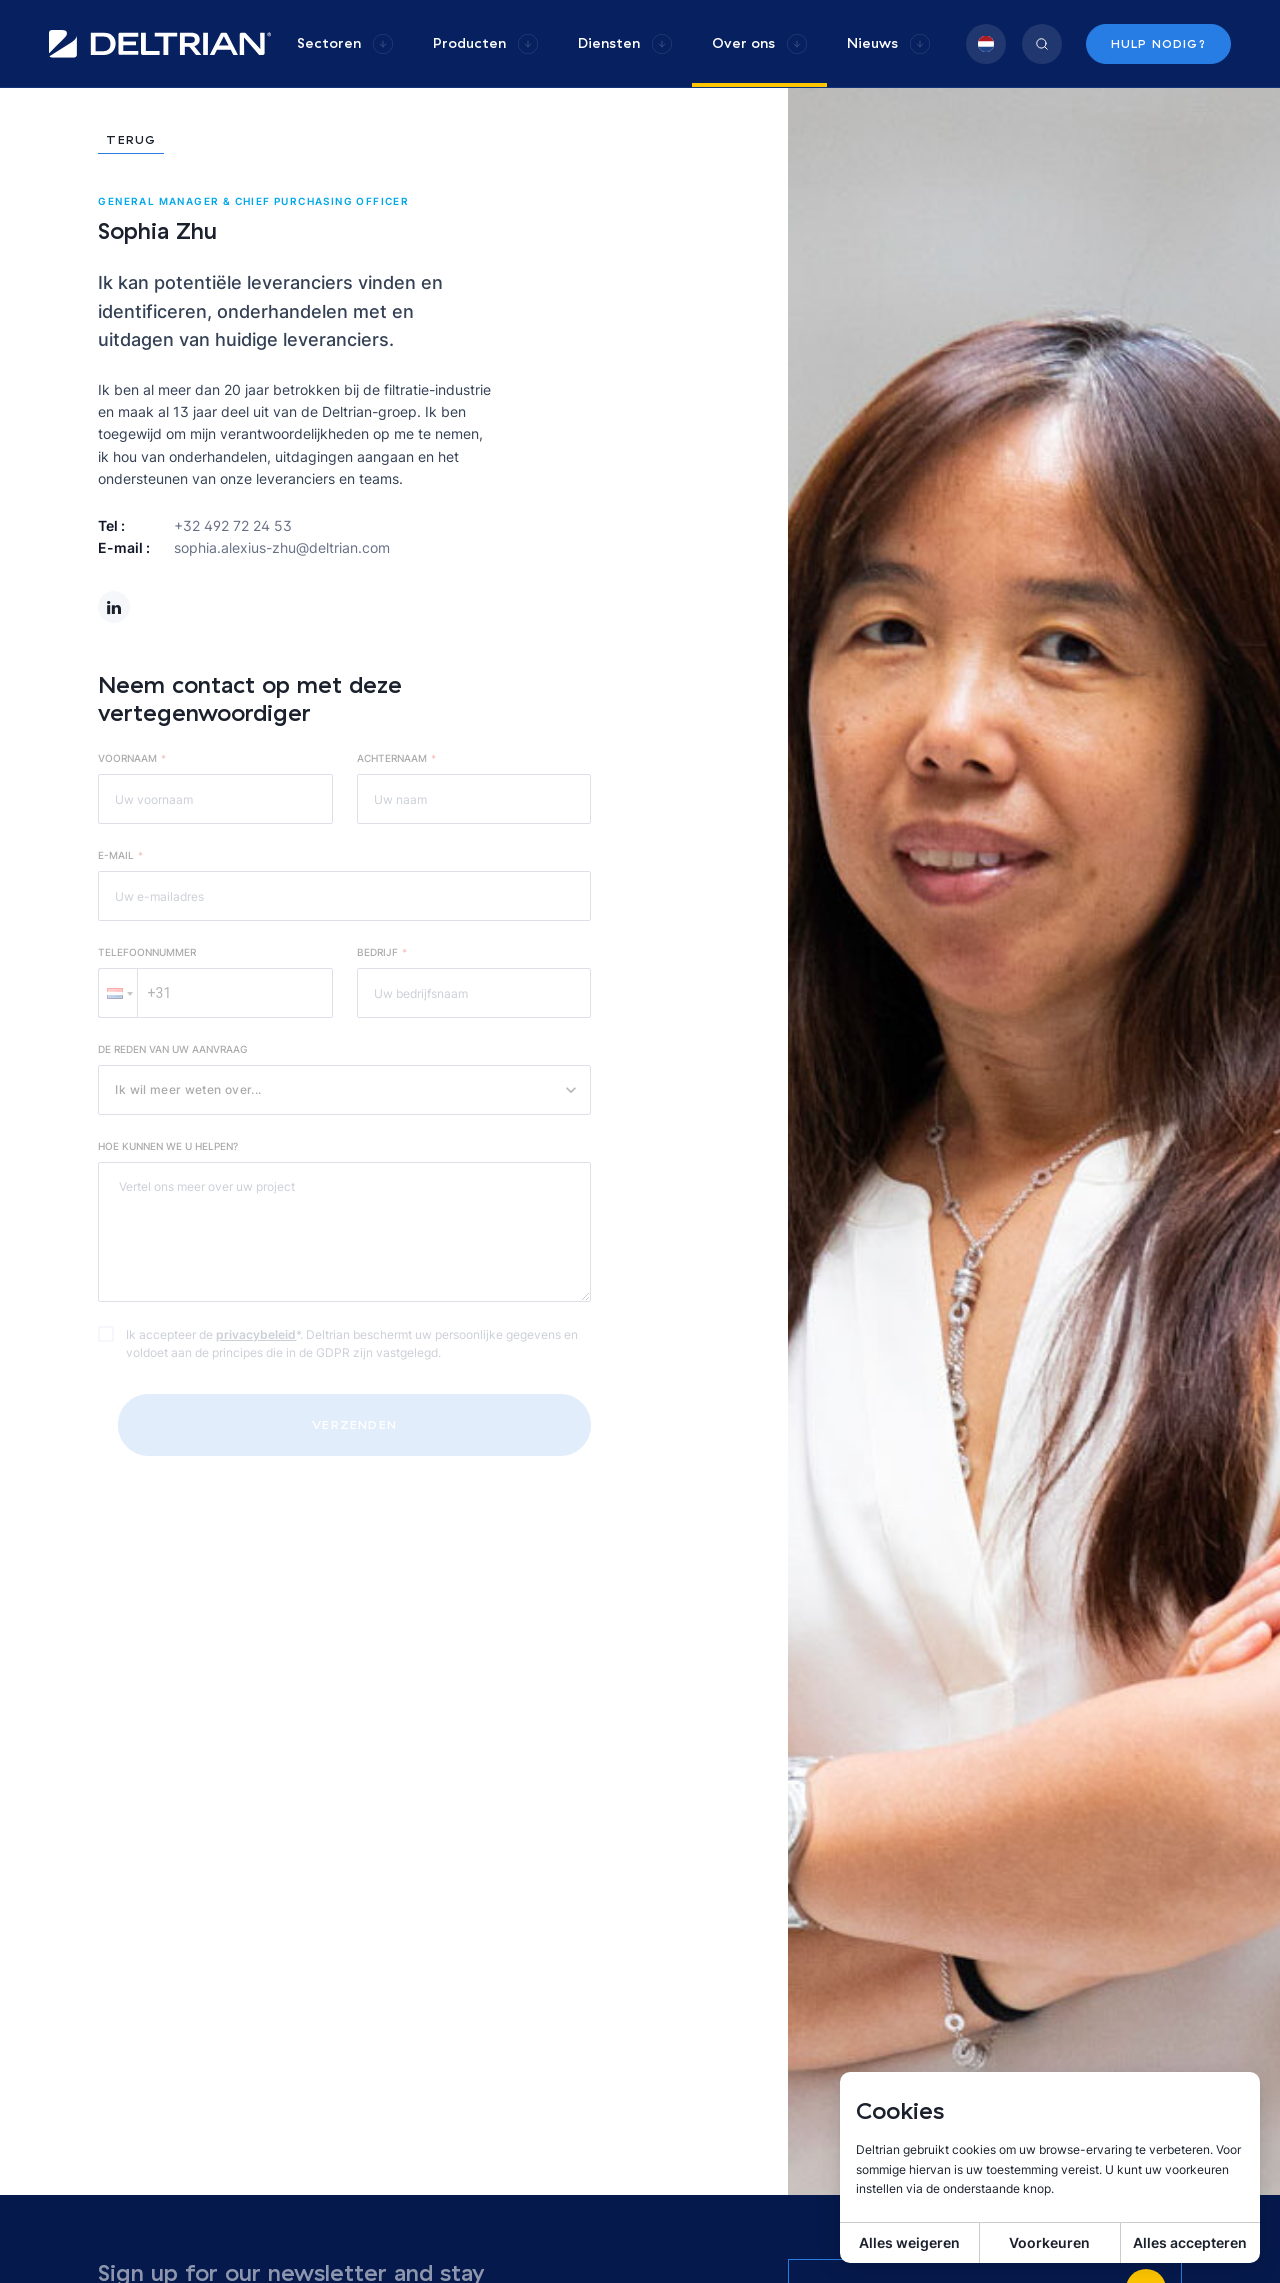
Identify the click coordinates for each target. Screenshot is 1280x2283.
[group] (345, 43)
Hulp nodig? (1158, 43)
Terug (131, 140)
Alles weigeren (909, 2242)
